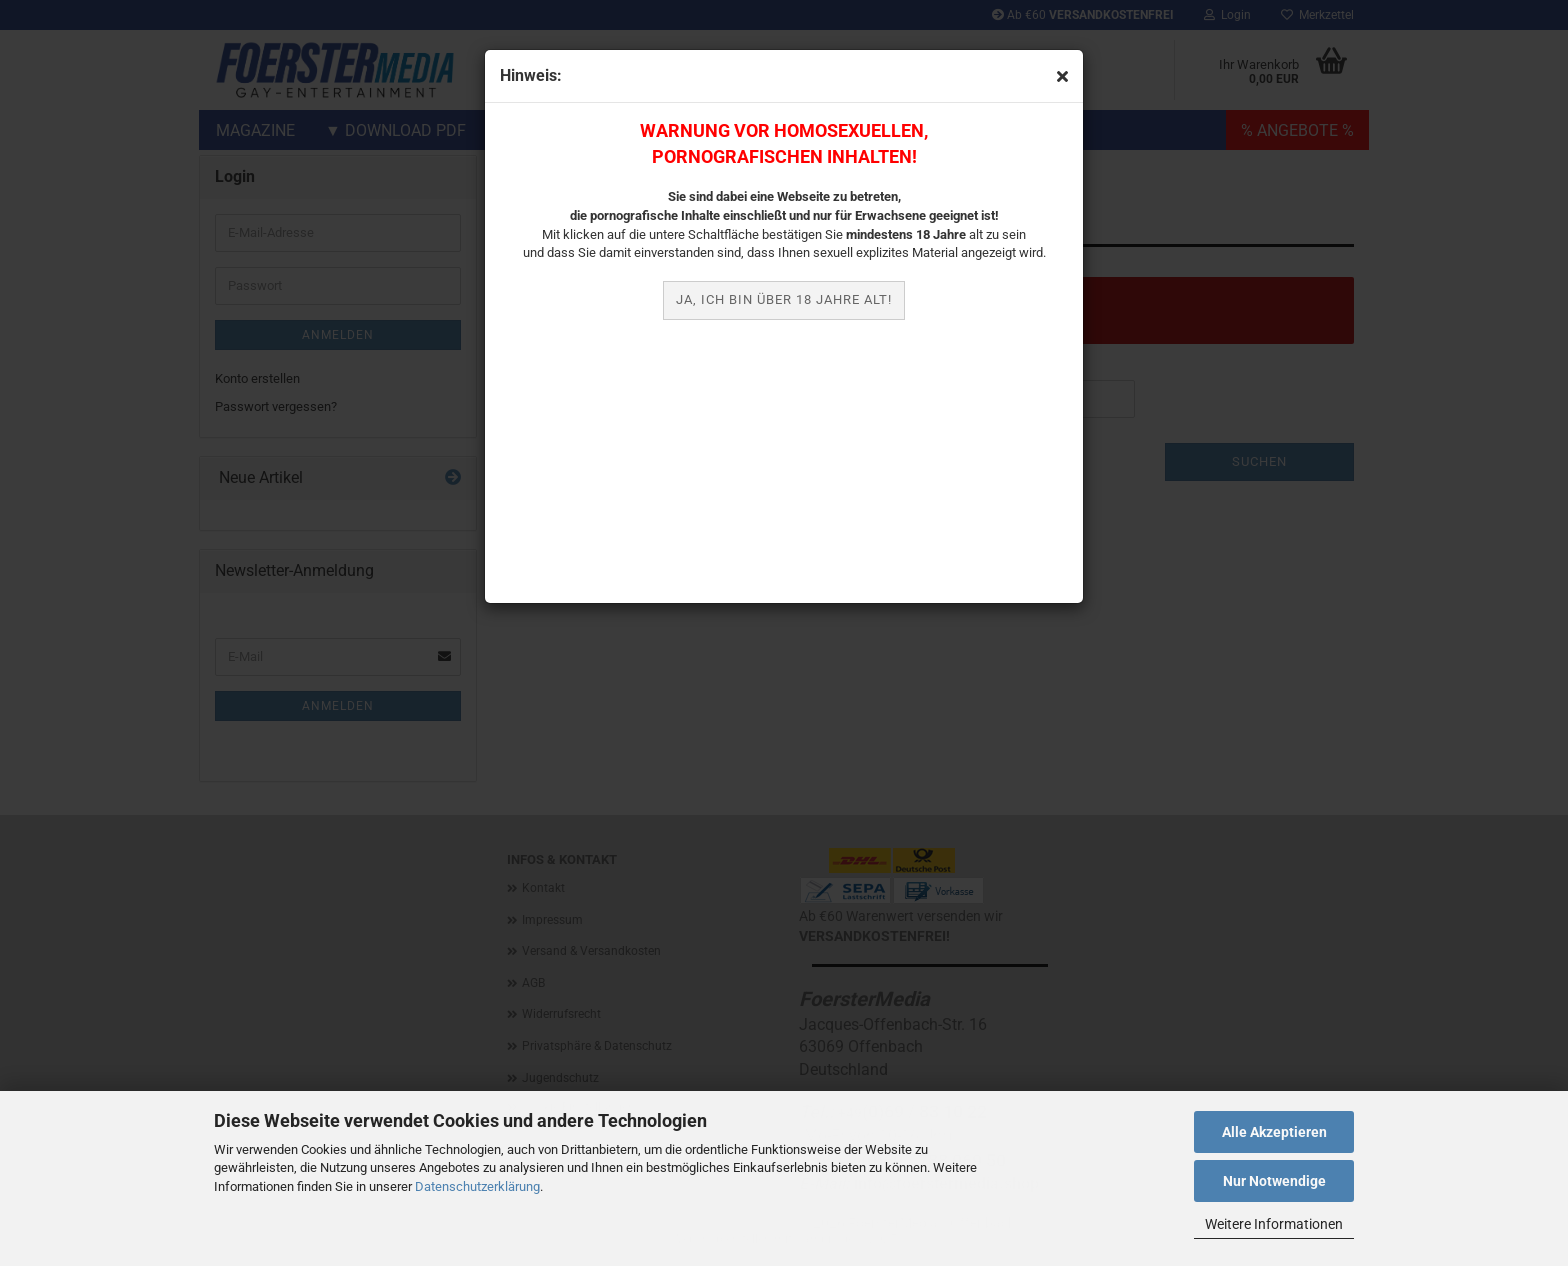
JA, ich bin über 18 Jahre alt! (784, 299)
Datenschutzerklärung (477, 1186)
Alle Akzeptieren (1274, 1132)
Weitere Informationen (1274, 1224)
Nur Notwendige (1274, 1181)
